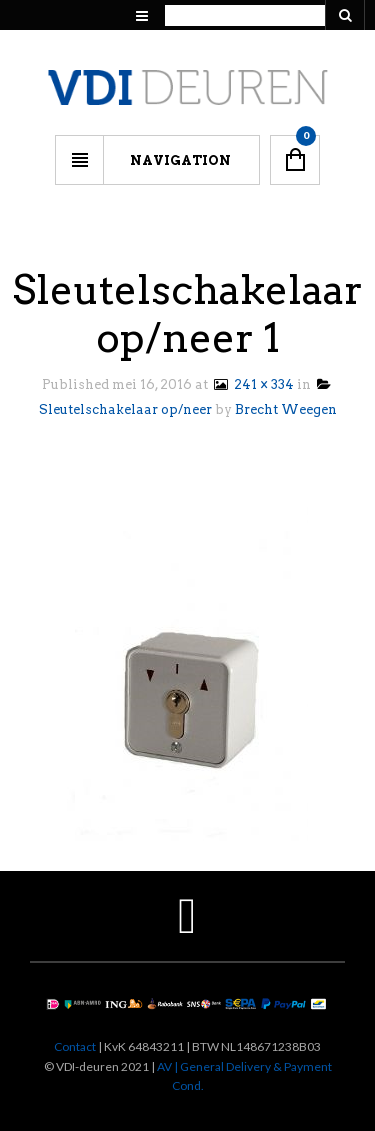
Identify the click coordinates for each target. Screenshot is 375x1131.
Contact (75, 1046)
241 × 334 (252, 384)
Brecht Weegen (286, 409)
